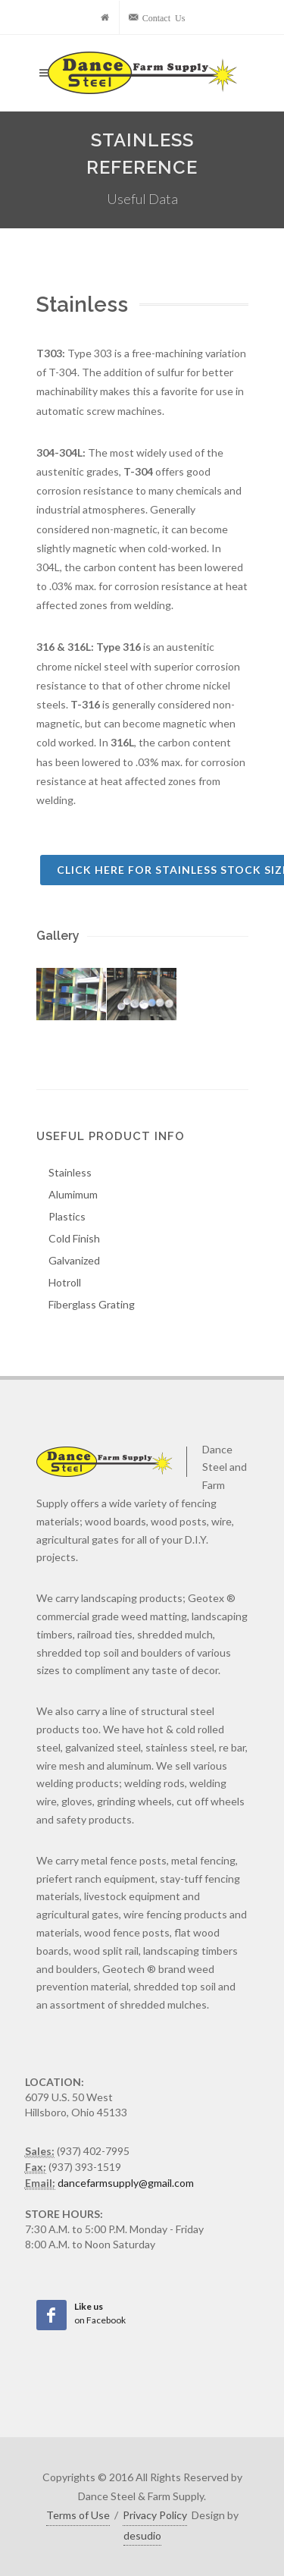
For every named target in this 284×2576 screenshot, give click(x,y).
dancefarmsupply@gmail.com (126, 2182)
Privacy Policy (155, 2514)
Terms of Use (78, 2514)
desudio (142, 2535)
